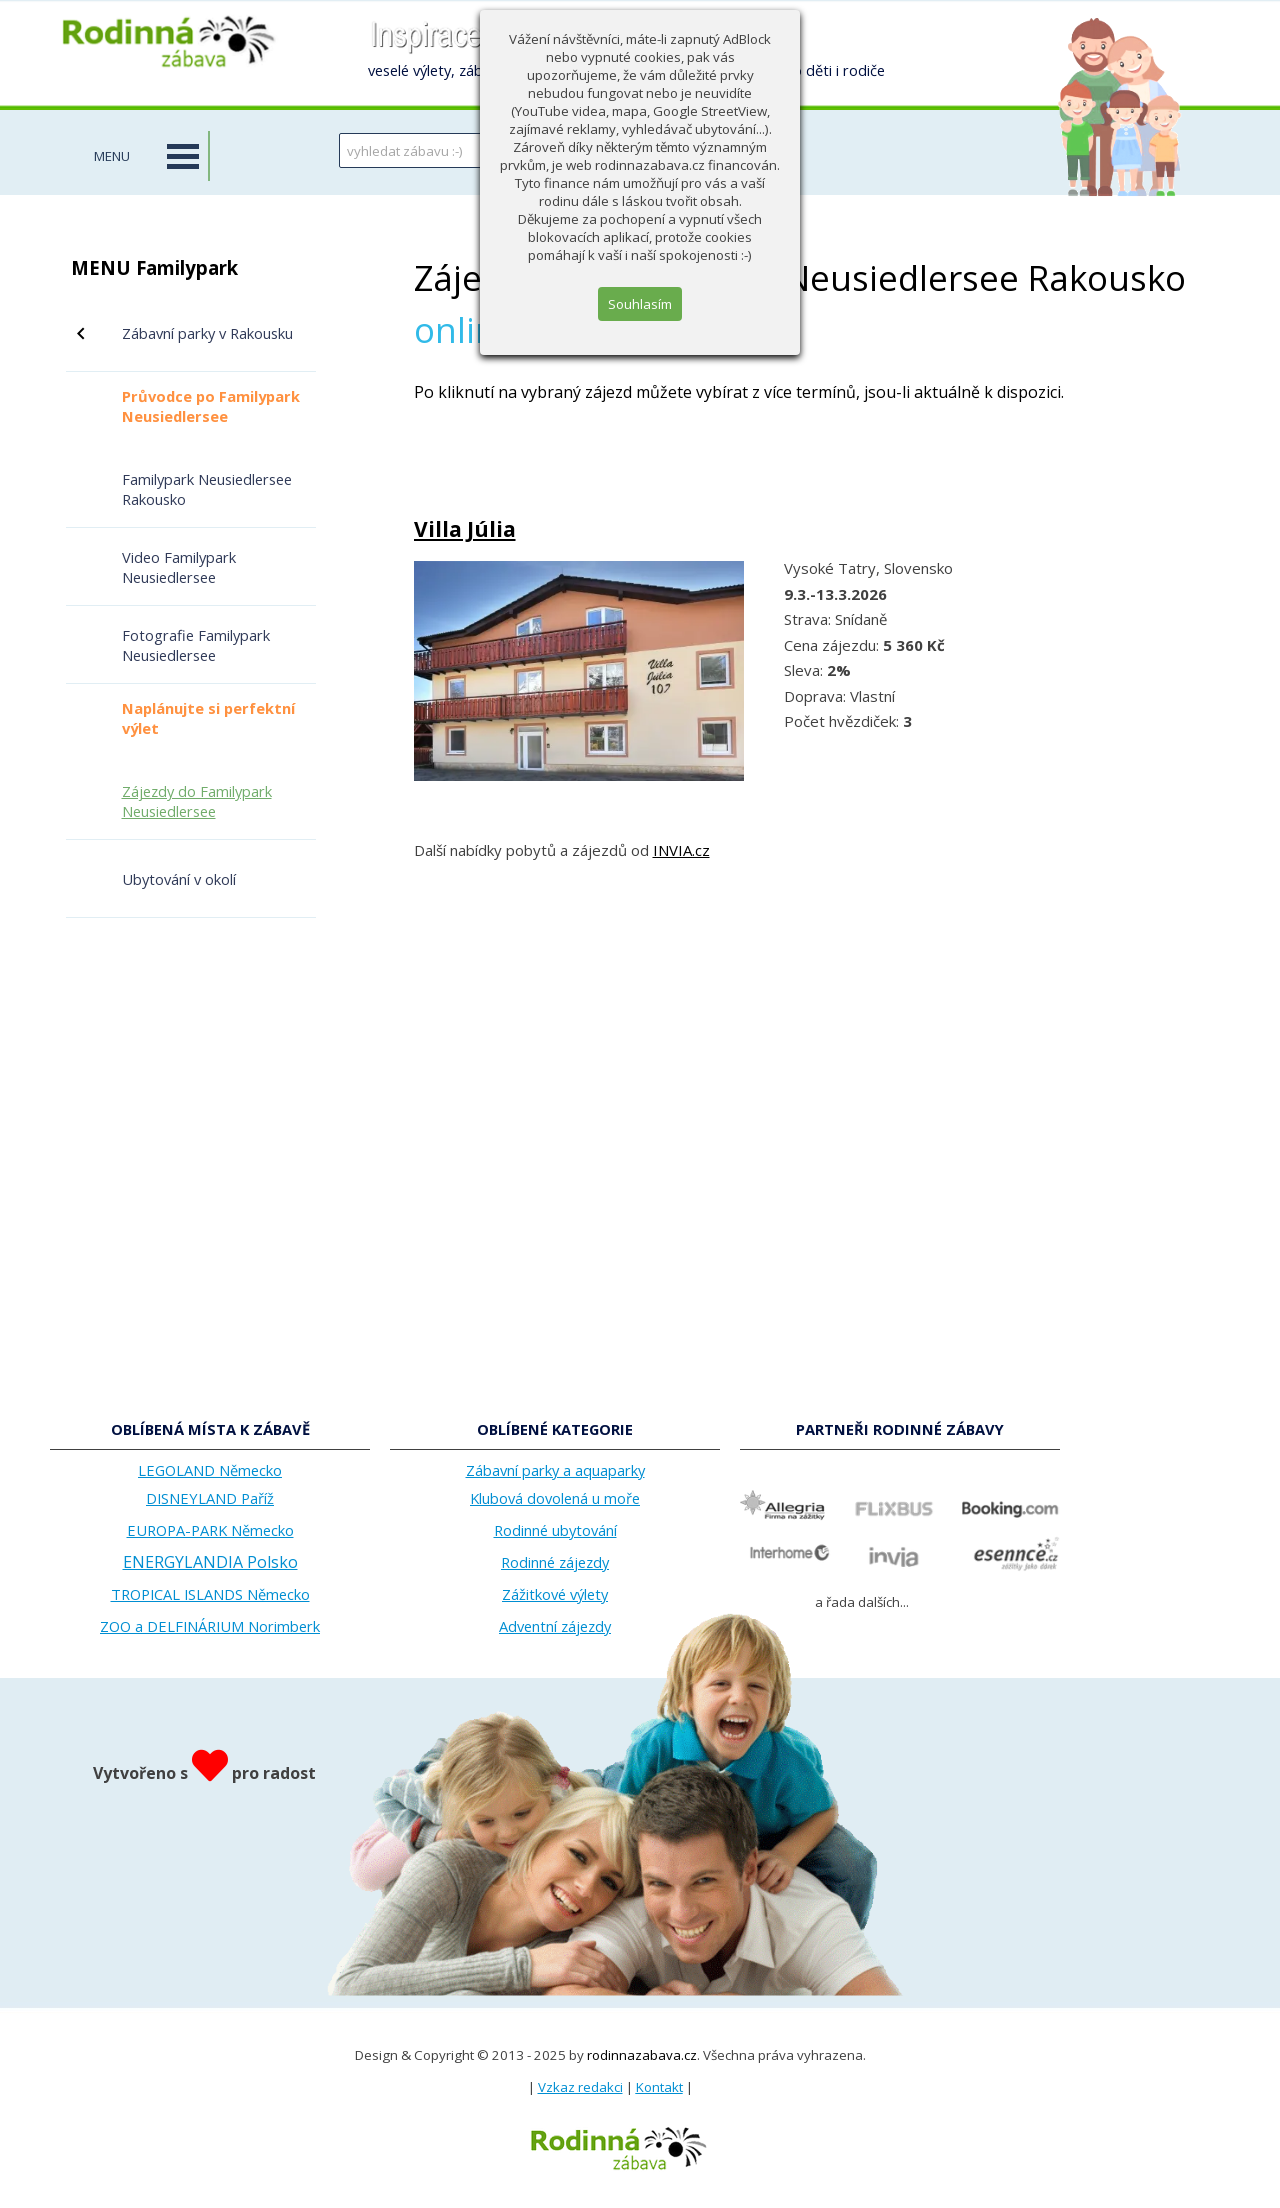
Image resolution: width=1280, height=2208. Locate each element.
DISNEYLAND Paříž (210, 1498)
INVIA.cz (681, 850)
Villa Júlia (465, 529)
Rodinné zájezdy (555, 1562)
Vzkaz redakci (580, 2087)
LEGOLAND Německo (210, 1470)
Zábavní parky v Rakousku (207, 333)
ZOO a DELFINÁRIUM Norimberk (210, 1626)
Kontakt (659, 2087)
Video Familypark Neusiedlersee (179, 567)
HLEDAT (688, 150)
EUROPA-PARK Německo (210, 1530)
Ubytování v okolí (179, 879)
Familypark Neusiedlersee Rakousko (207, 489)
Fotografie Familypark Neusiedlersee (196, 645)
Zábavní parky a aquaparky (555, 1470)
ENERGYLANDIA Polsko (210, 1562)
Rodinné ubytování (555, 1530)
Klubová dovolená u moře (555, 1498)
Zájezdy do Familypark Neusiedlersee (197, 801)
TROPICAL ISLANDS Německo (210, 1594)
